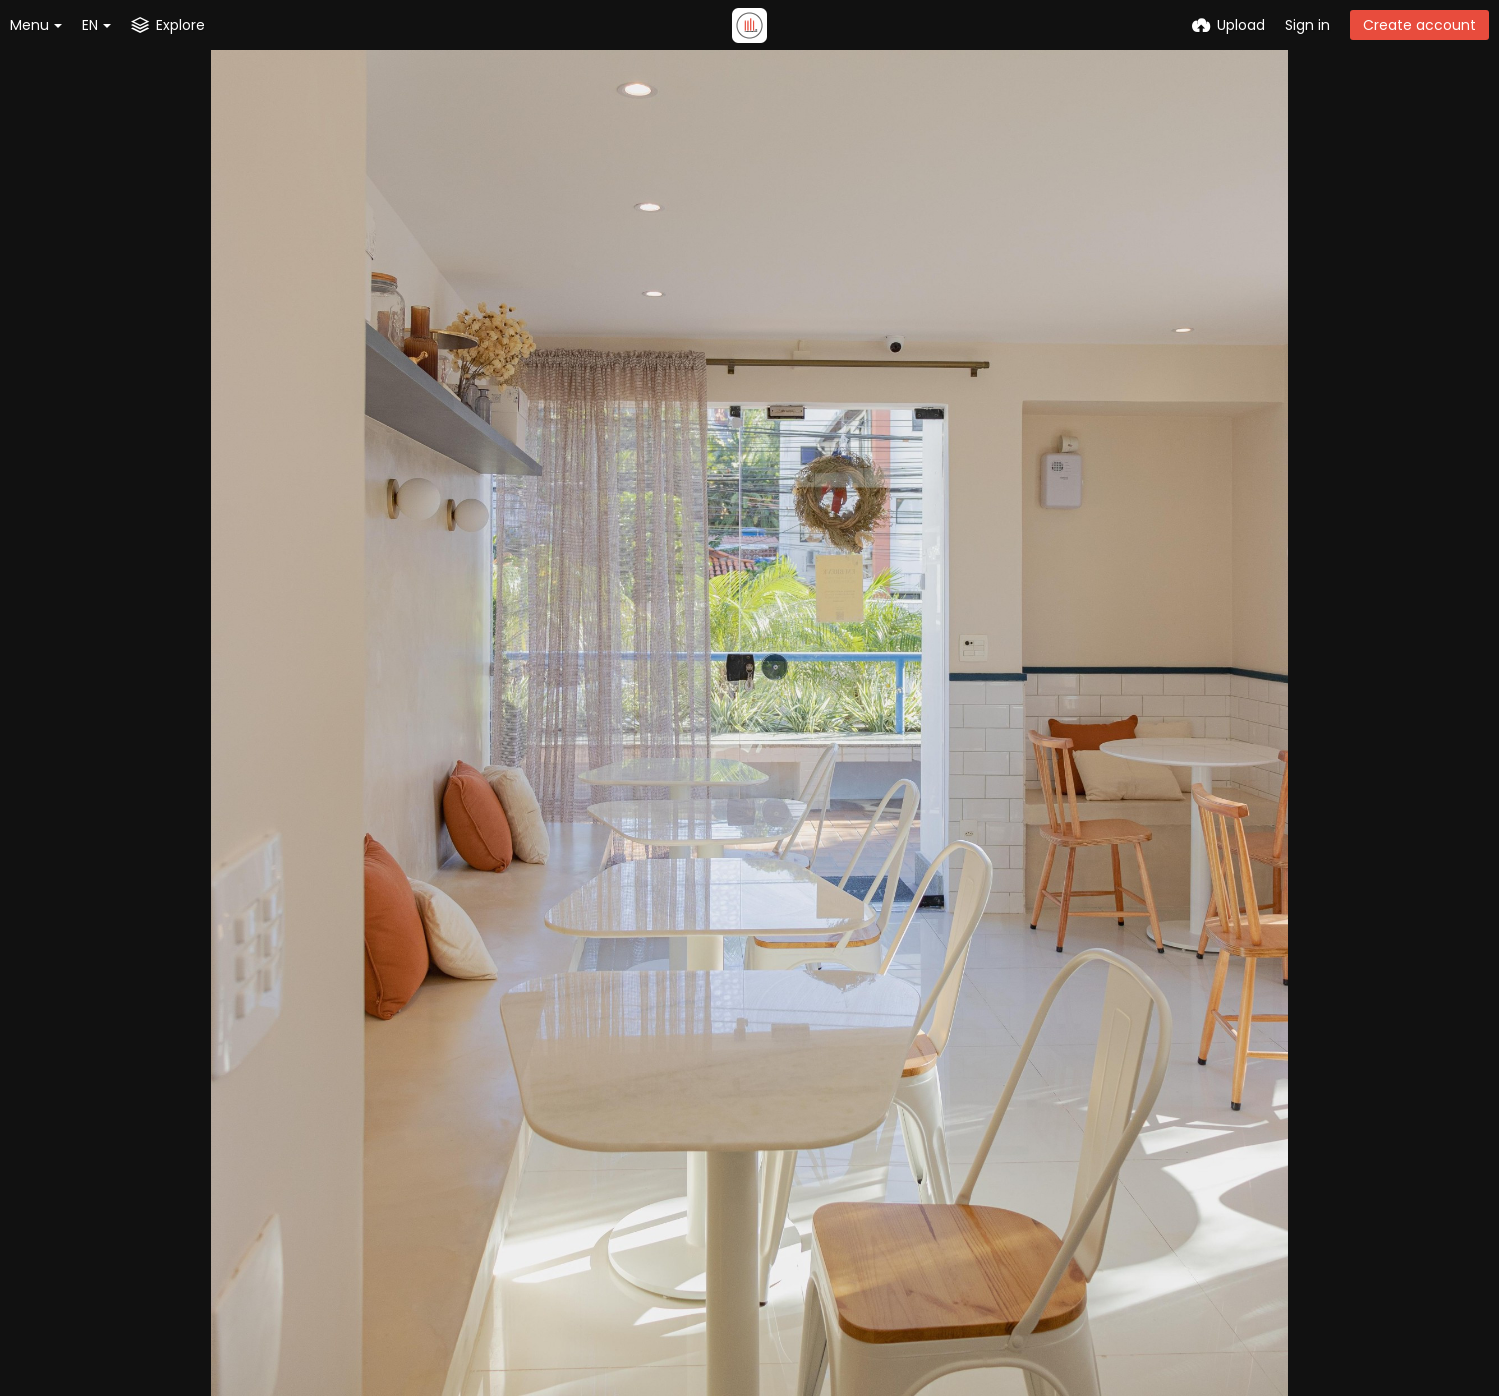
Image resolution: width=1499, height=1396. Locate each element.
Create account (1419, 25)
